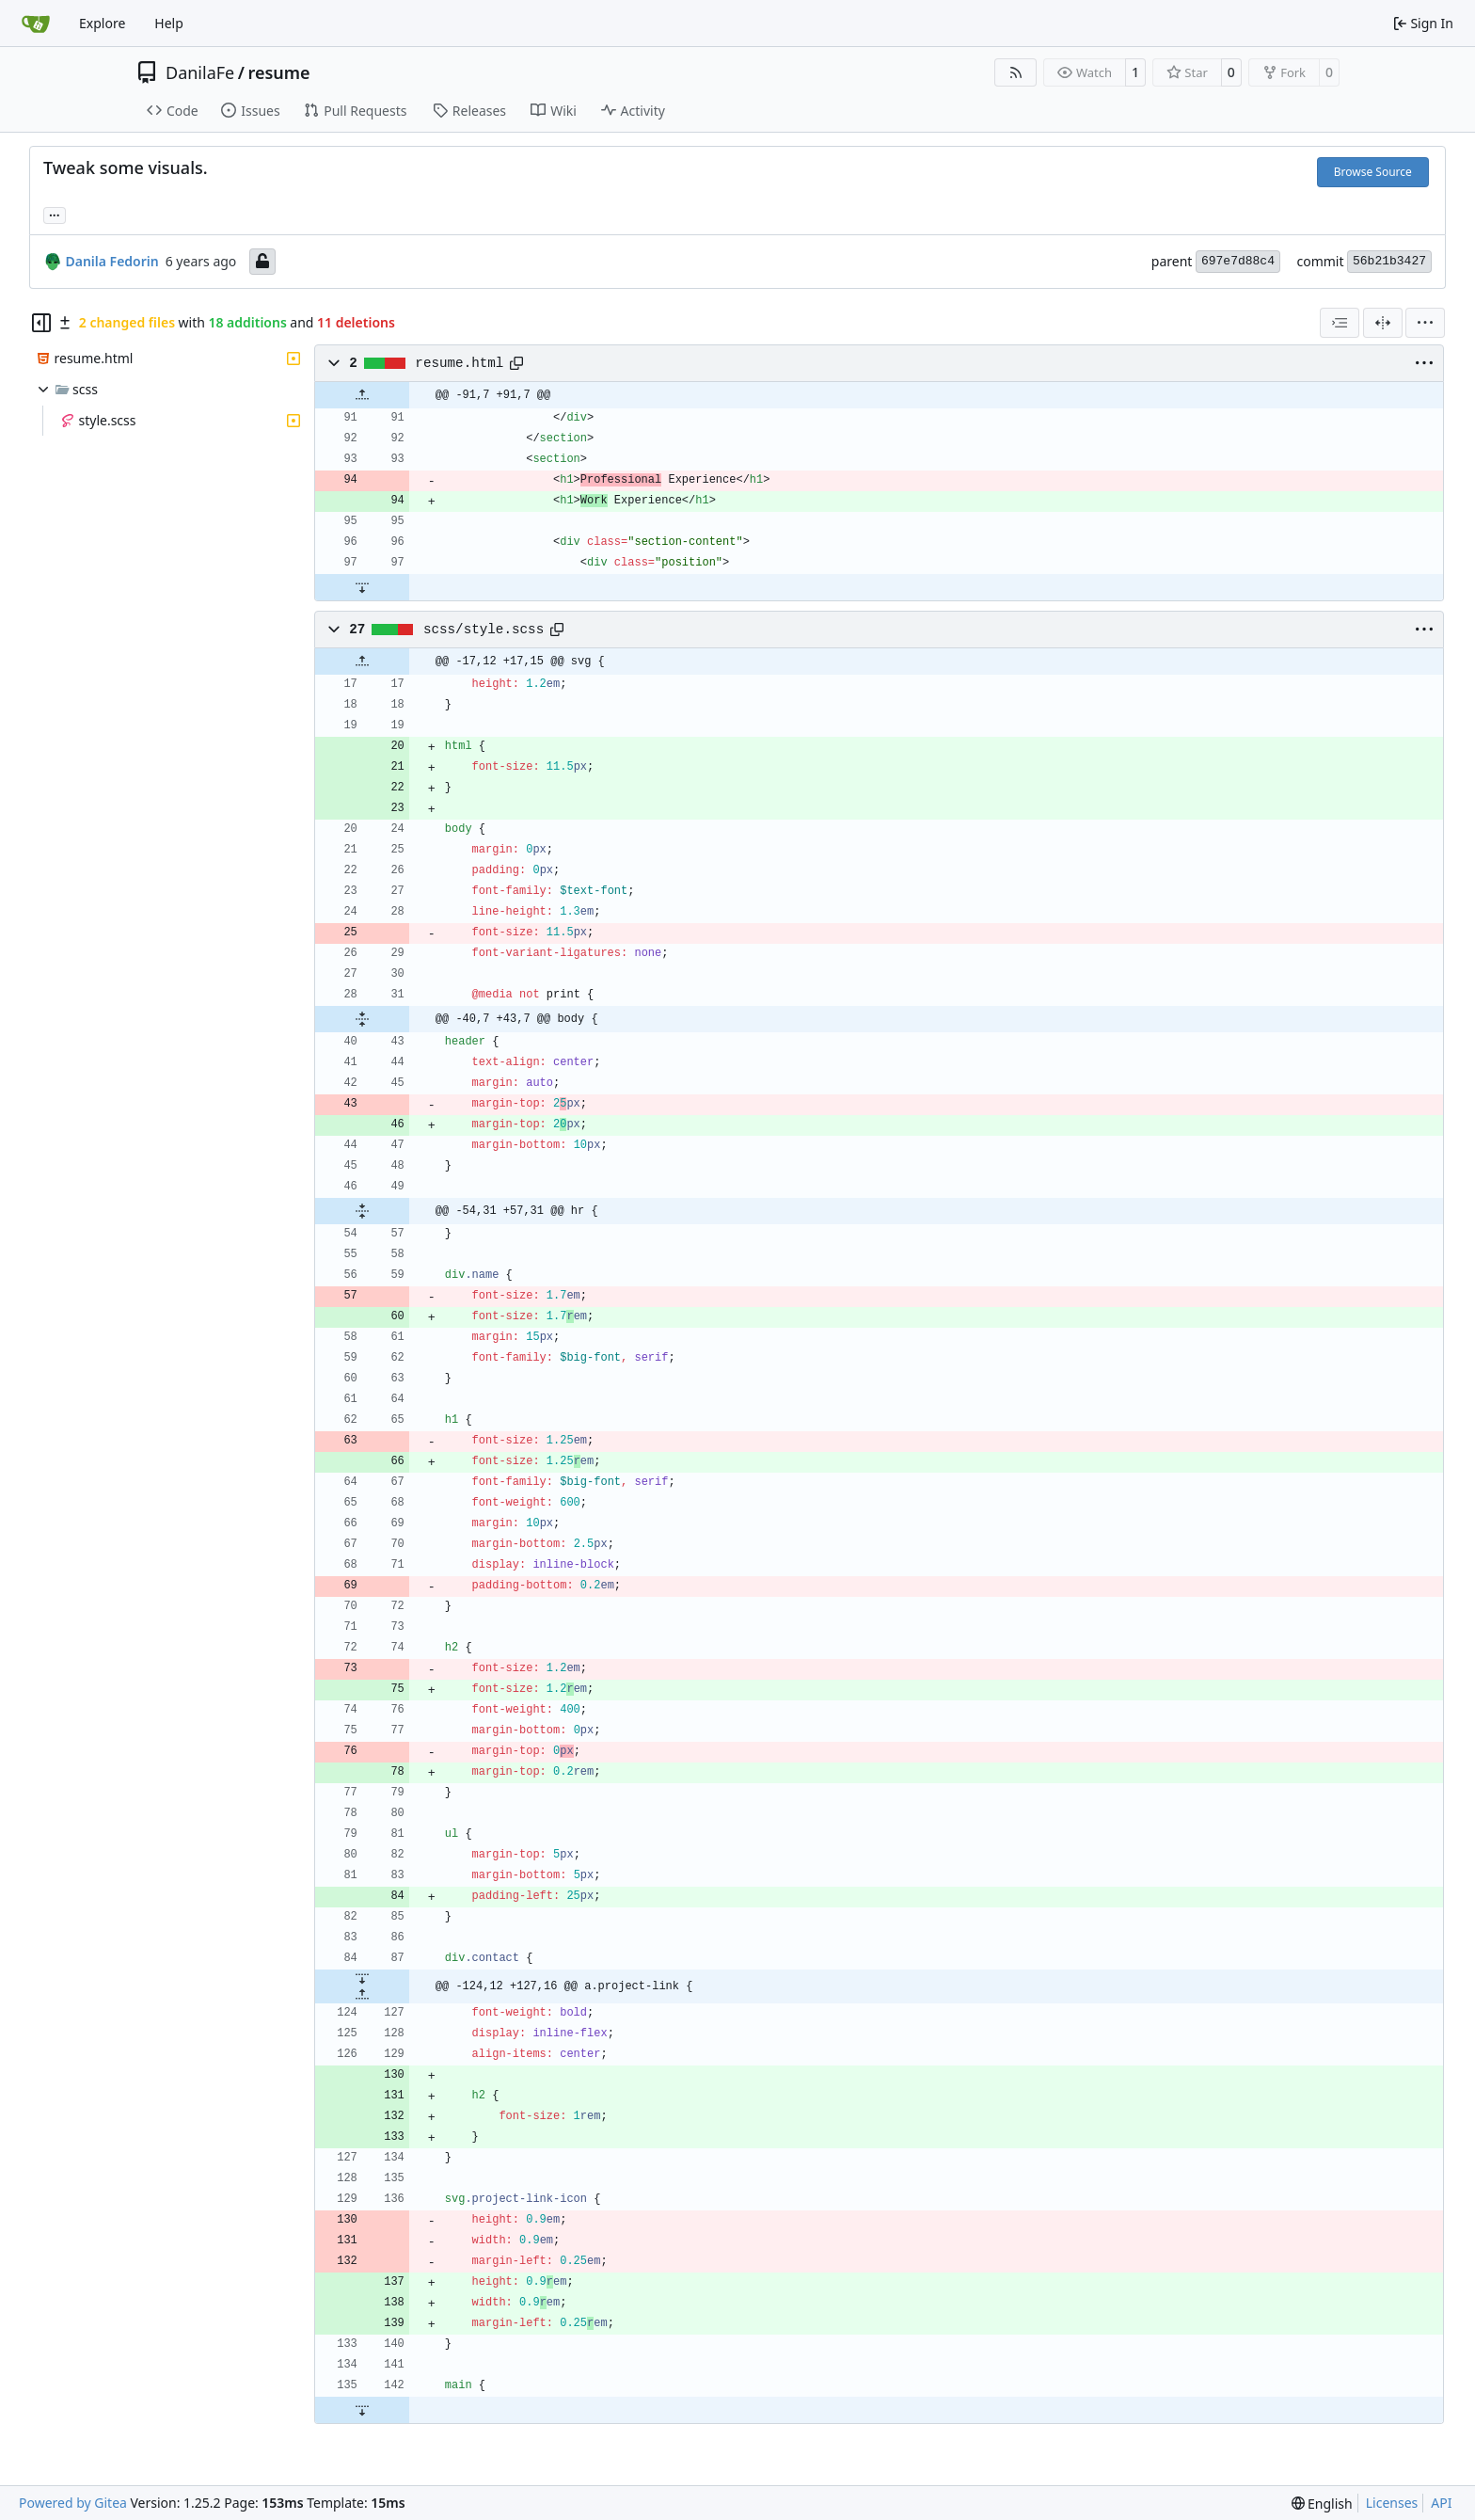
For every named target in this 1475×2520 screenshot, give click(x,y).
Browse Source (1373, 172)
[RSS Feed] (1016, 72)
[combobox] (1339, 323)
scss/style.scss (483, 629)
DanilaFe (200, 72)
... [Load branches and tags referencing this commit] (54, 213)
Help (168, 23)
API (1441, 2503)
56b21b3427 (1389, 261)
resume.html (459, 363)
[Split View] (1383, 323)
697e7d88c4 (1238, 261)
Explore (102, 23)
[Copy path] (516, 363)
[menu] (1425, 323)
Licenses (1392, 2503)
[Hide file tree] (41, 322)
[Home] (35, 23)
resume (278, 72)
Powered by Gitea (73, 2503)
